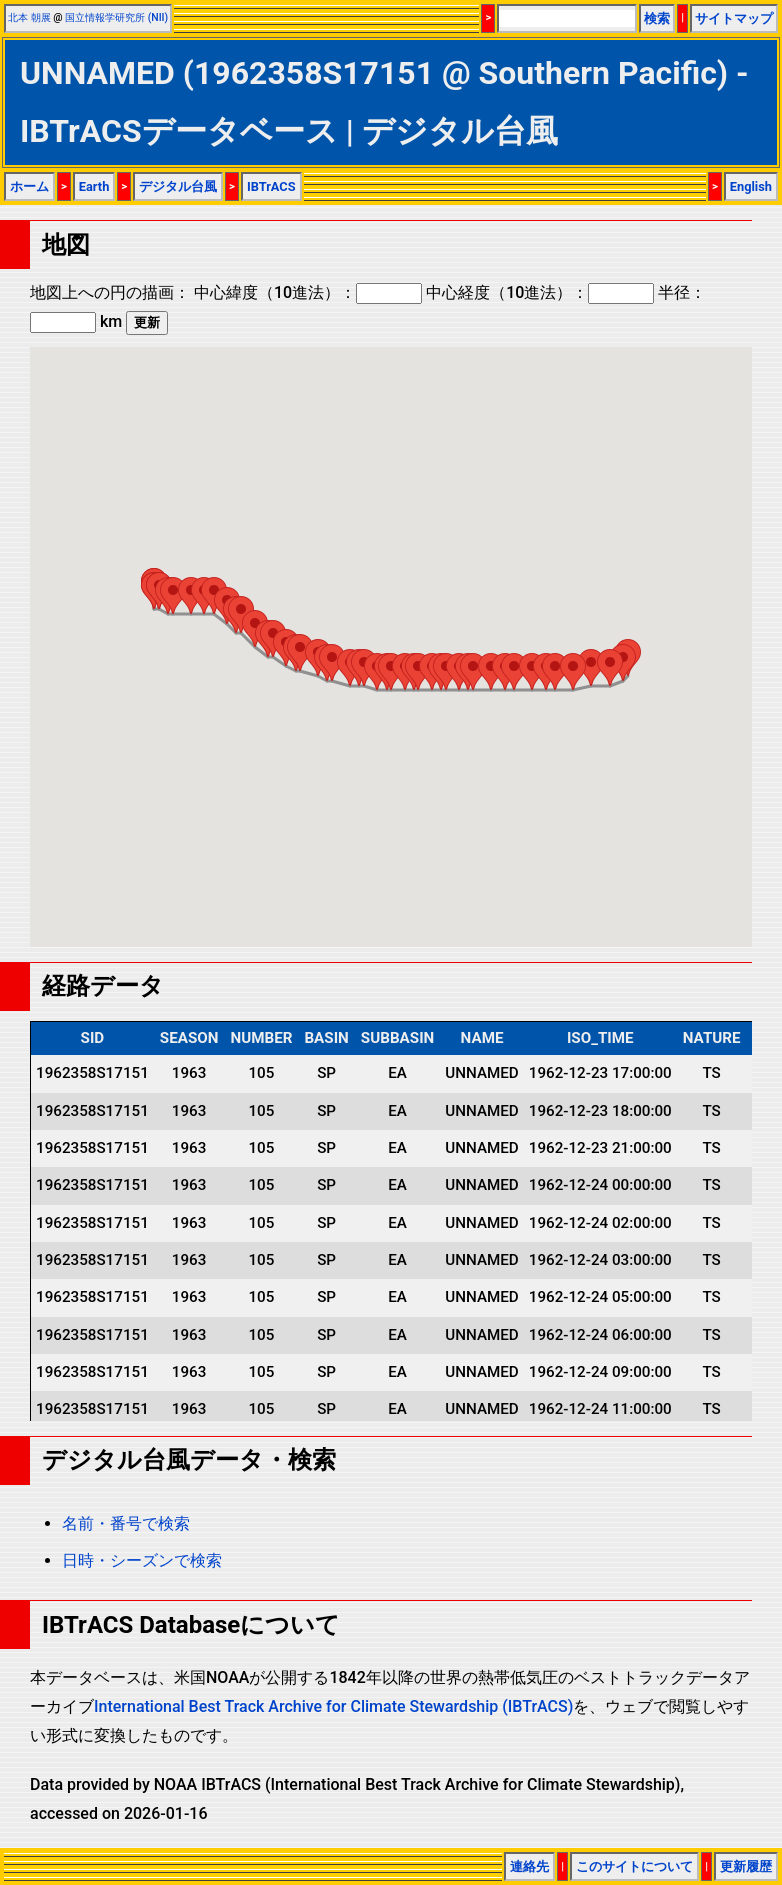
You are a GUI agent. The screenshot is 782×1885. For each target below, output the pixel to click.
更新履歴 (746, 1866)
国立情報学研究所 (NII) (116, 17)
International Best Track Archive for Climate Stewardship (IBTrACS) (333, 1706)
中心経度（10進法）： (540, 292)
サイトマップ (734, 18)
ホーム (29, 186)
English (751, 186)
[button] (173, 595)
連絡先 (529, 1866)
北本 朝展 (29, 17)
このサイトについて (634, 1866)
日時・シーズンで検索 (142, 1560)
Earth (94, 186)
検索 (657, 18)
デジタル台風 (178, 186)
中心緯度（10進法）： (308, 292)
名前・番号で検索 (126, 1523)
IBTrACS (271, 186)
